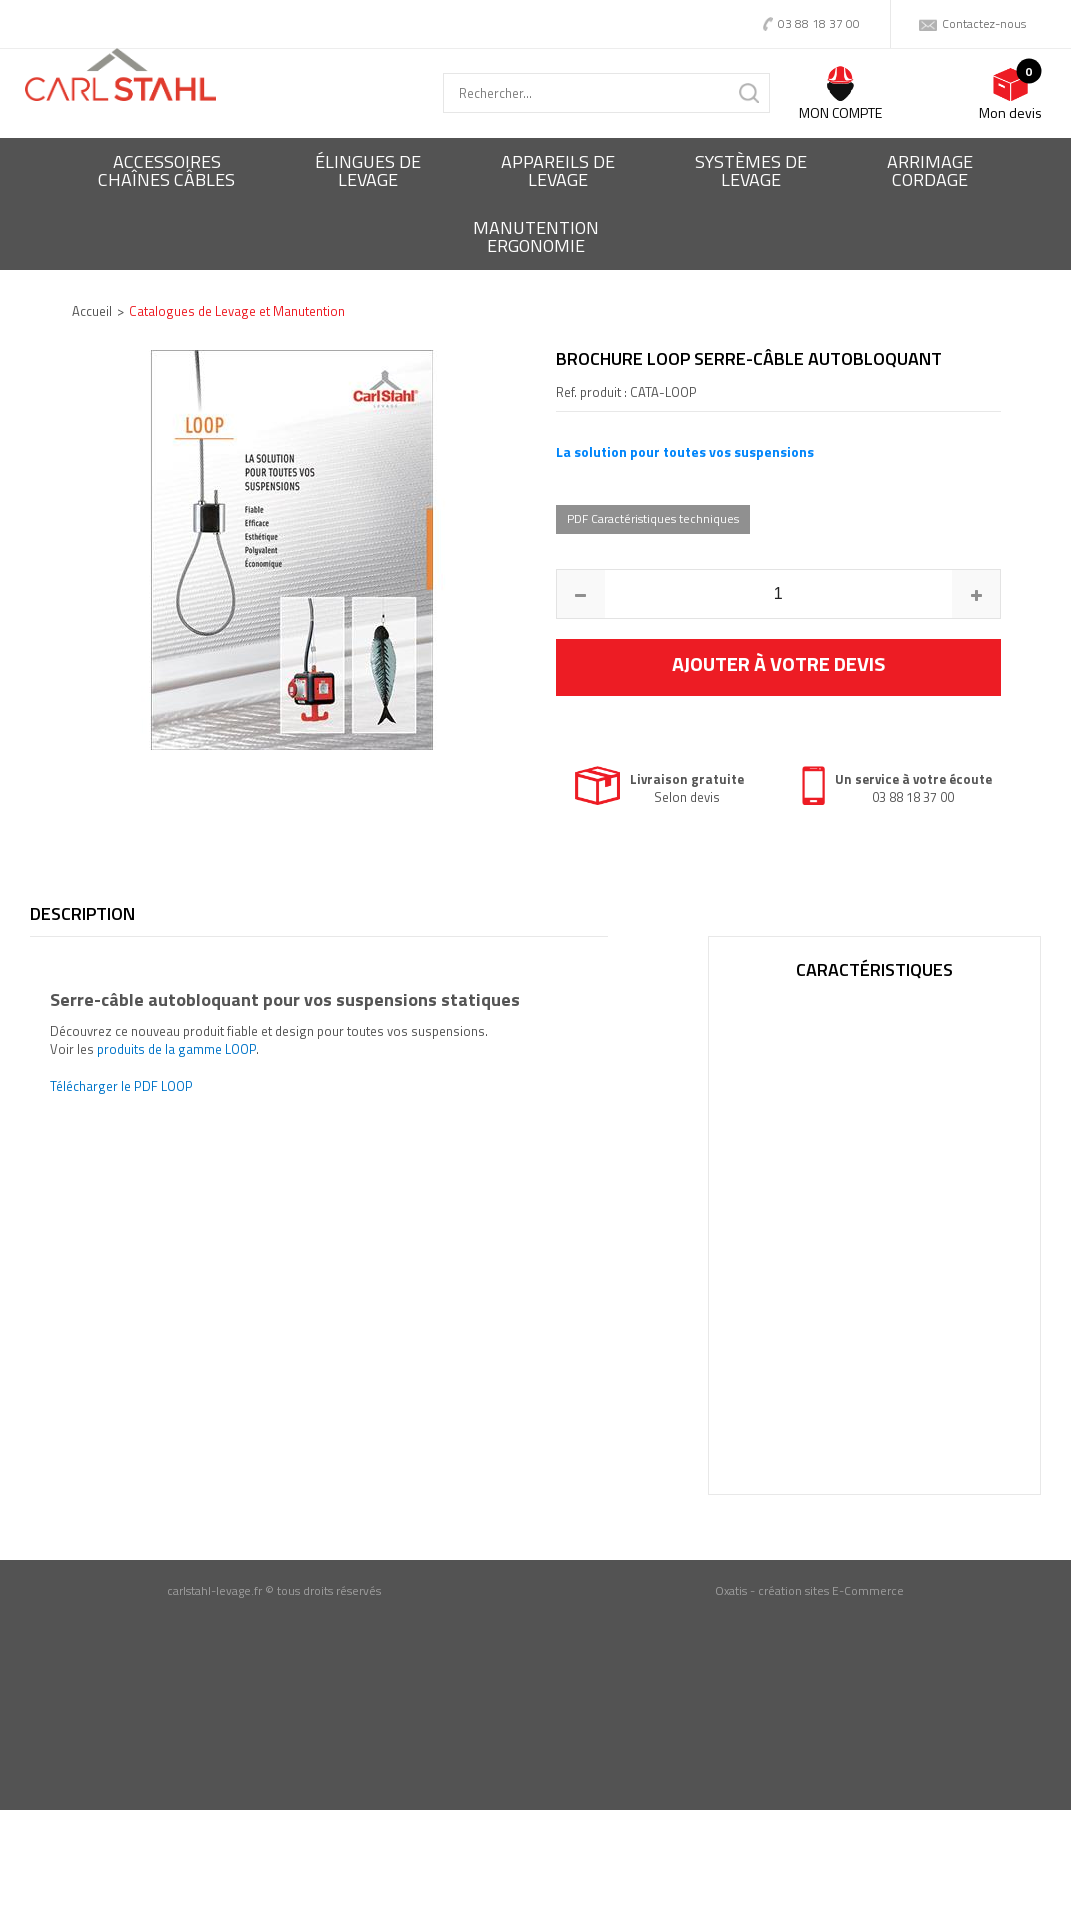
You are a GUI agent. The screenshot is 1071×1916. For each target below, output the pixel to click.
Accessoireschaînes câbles (166, 170)
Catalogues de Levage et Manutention (237, 311)
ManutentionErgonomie (536, 236)
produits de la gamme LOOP (176, 1049)
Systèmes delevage (751, 170)
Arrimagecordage (930, 170)
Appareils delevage (558, 170)
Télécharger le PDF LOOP (121, 1086)
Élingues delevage (368, 170)
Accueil (92, 311)
